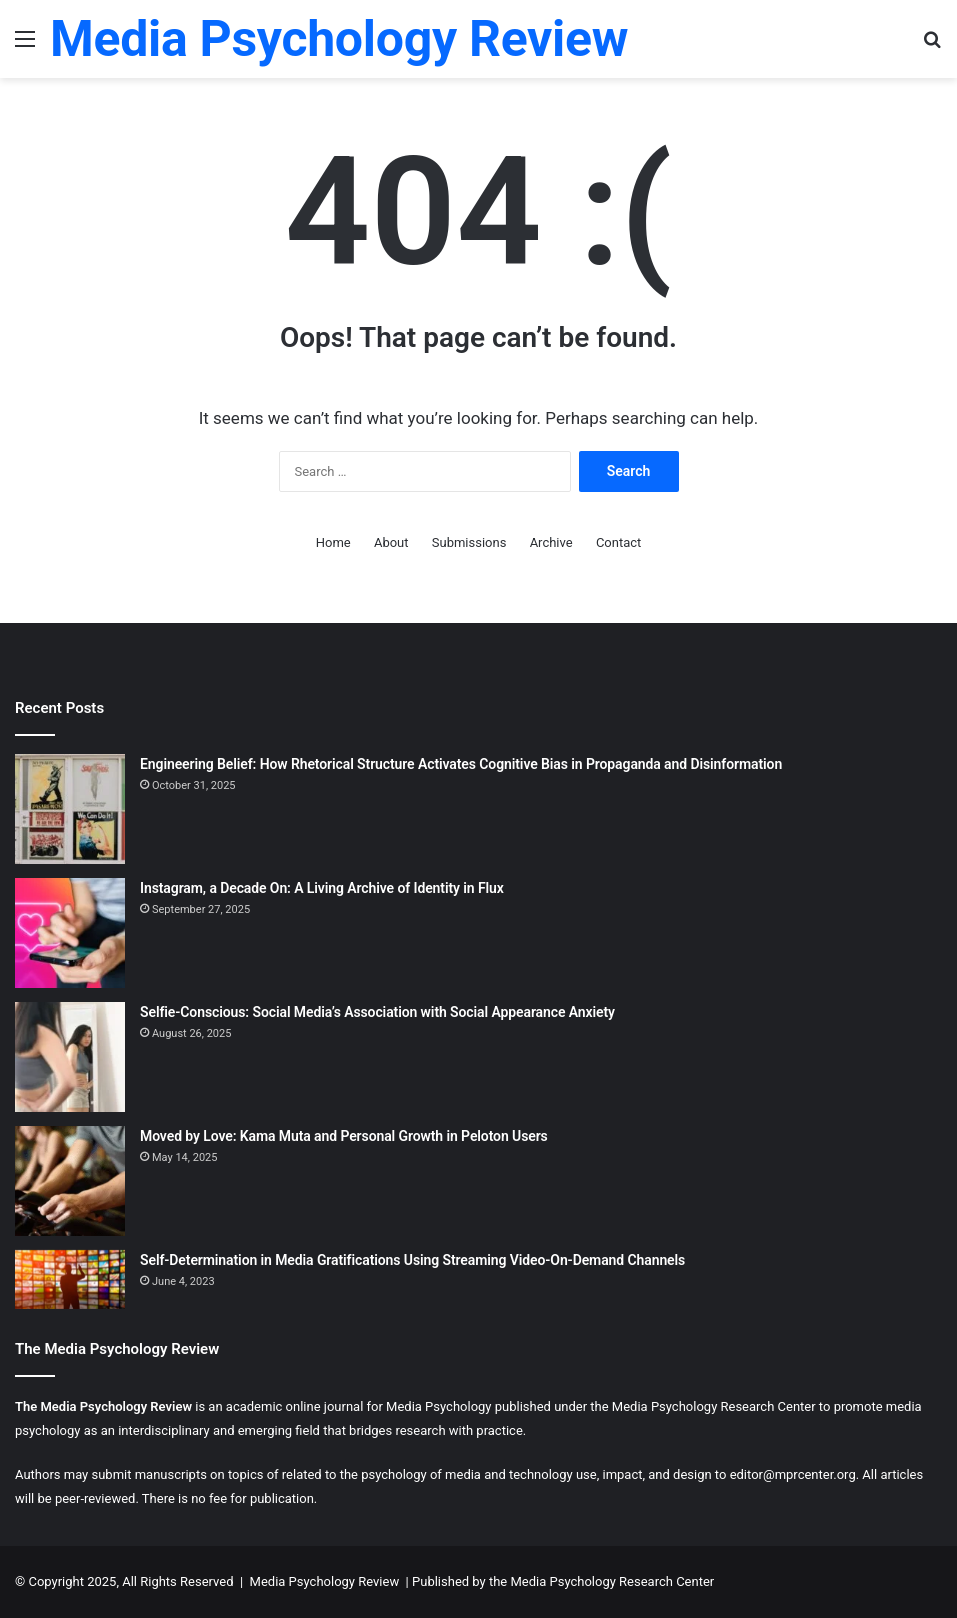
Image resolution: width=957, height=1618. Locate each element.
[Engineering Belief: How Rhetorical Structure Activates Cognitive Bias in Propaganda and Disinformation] (70, 809)
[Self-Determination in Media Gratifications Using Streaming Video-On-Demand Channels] (70, 1279)
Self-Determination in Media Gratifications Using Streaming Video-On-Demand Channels (412, 1260)
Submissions (469, 542)
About (391, 542)
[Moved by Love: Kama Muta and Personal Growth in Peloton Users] (70, 1181)
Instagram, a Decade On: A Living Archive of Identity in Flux (322, 888)
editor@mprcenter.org (793, 1474)
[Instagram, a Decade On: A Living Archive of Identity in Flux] (70, 933)
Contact (618, 542)
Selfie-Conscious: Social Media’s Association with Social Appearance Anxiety (377, 1012)
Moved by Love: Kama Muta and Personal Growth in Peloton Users (344, 1136)
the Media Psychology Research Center (601, 1581)
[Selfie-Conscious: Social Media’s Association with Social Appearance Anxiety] (70, 1057)
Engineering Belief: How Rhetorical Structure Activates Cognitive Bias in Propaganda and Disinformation (461, 764)
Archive (551, 542)
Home (333, 542)
